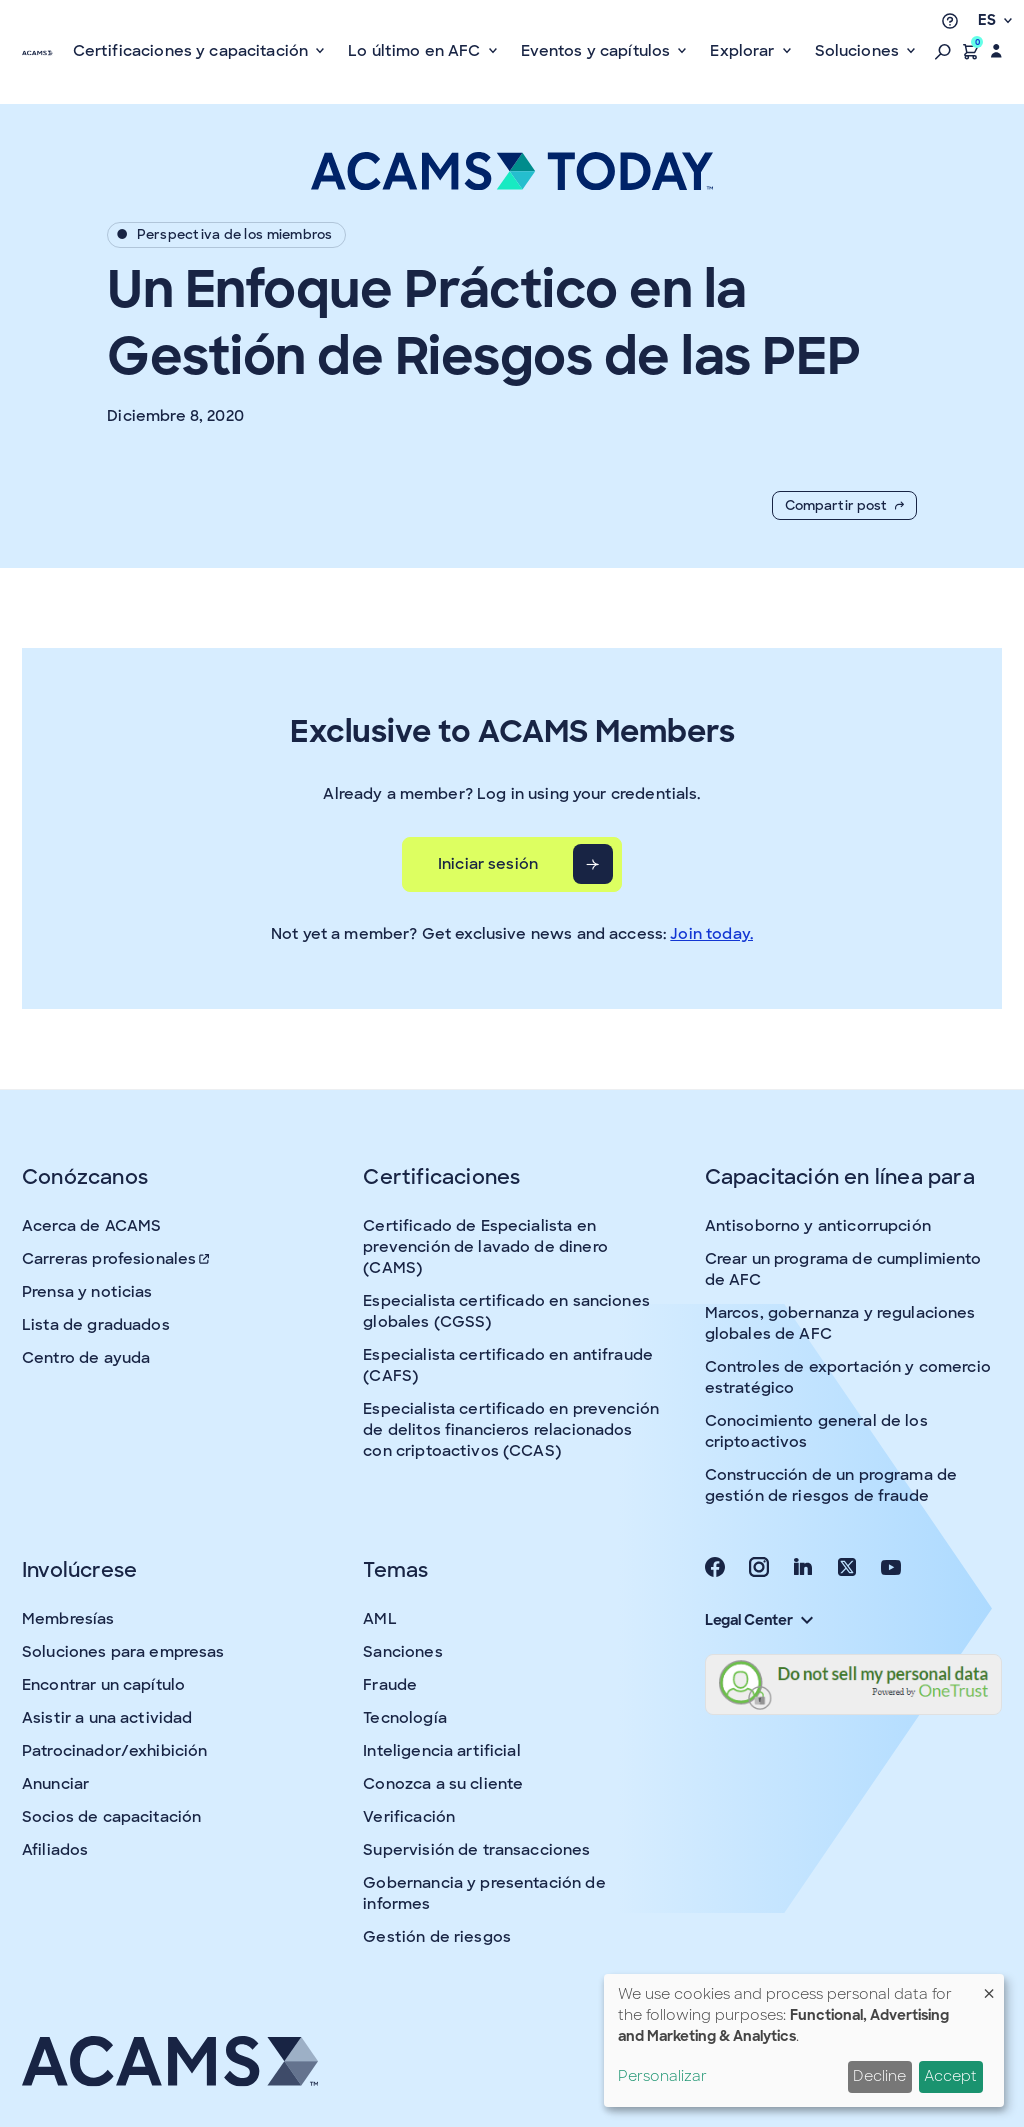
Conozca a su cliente (443, 1784)
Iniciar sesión (488, 864)
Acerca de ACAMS (91, 1226)
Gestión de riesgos (437, 1937)
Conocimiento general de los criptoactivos (816, 1431)
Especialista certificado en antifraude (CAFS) (508, 1365)
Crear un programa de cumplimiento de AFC (843, 1269)
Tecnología (405, 1718)
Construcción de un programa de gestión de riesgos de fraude (831, 1485)
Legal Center (759, 1620)
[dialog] (804, 2040)
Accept (950, 2076)
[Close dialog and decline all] (989, 1986)
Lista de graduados (96, 1325)
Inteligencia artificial (441, 1751)
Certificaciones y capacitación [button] (193, 51)
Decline (879, 2076)
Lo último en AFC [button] (416, 51)
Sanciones (402, 1652)
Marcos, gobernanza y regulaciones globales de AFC (840, 1323)
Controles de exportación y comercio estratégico (848, 1377)
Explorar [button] (744, 51)
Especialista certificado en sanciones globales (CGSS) (506, 1311)
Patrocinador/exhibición (114, 1751)
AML (379, 1619)
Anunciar (55, 1784)
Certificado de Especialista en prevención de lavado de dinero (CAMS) (485, 1247)
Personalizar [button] (662, 2076)
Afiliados (55, 1850)
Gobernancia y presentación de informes (484, 1893)
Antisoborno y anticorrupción (818, 1226)
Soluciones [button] (859, 51)
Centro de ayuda (86, 1358)
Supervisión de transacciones (476, 1850)
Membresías (68, 1619)
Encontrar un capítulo (103, 1685)
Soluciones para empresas (123, 1652)
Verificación (409, 1817)
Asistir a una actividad (107, 1718)
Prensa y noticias (87, 1292)
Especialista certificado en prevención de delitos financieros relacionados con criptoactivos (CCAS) (511, 1430)
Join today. (711, 934)
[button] (943, 51)
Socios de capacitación (111, 1817)
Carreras (117, 1259)
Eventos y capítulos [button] (598, 51)
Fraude (390, 1685)
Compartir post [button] (844, 505)
